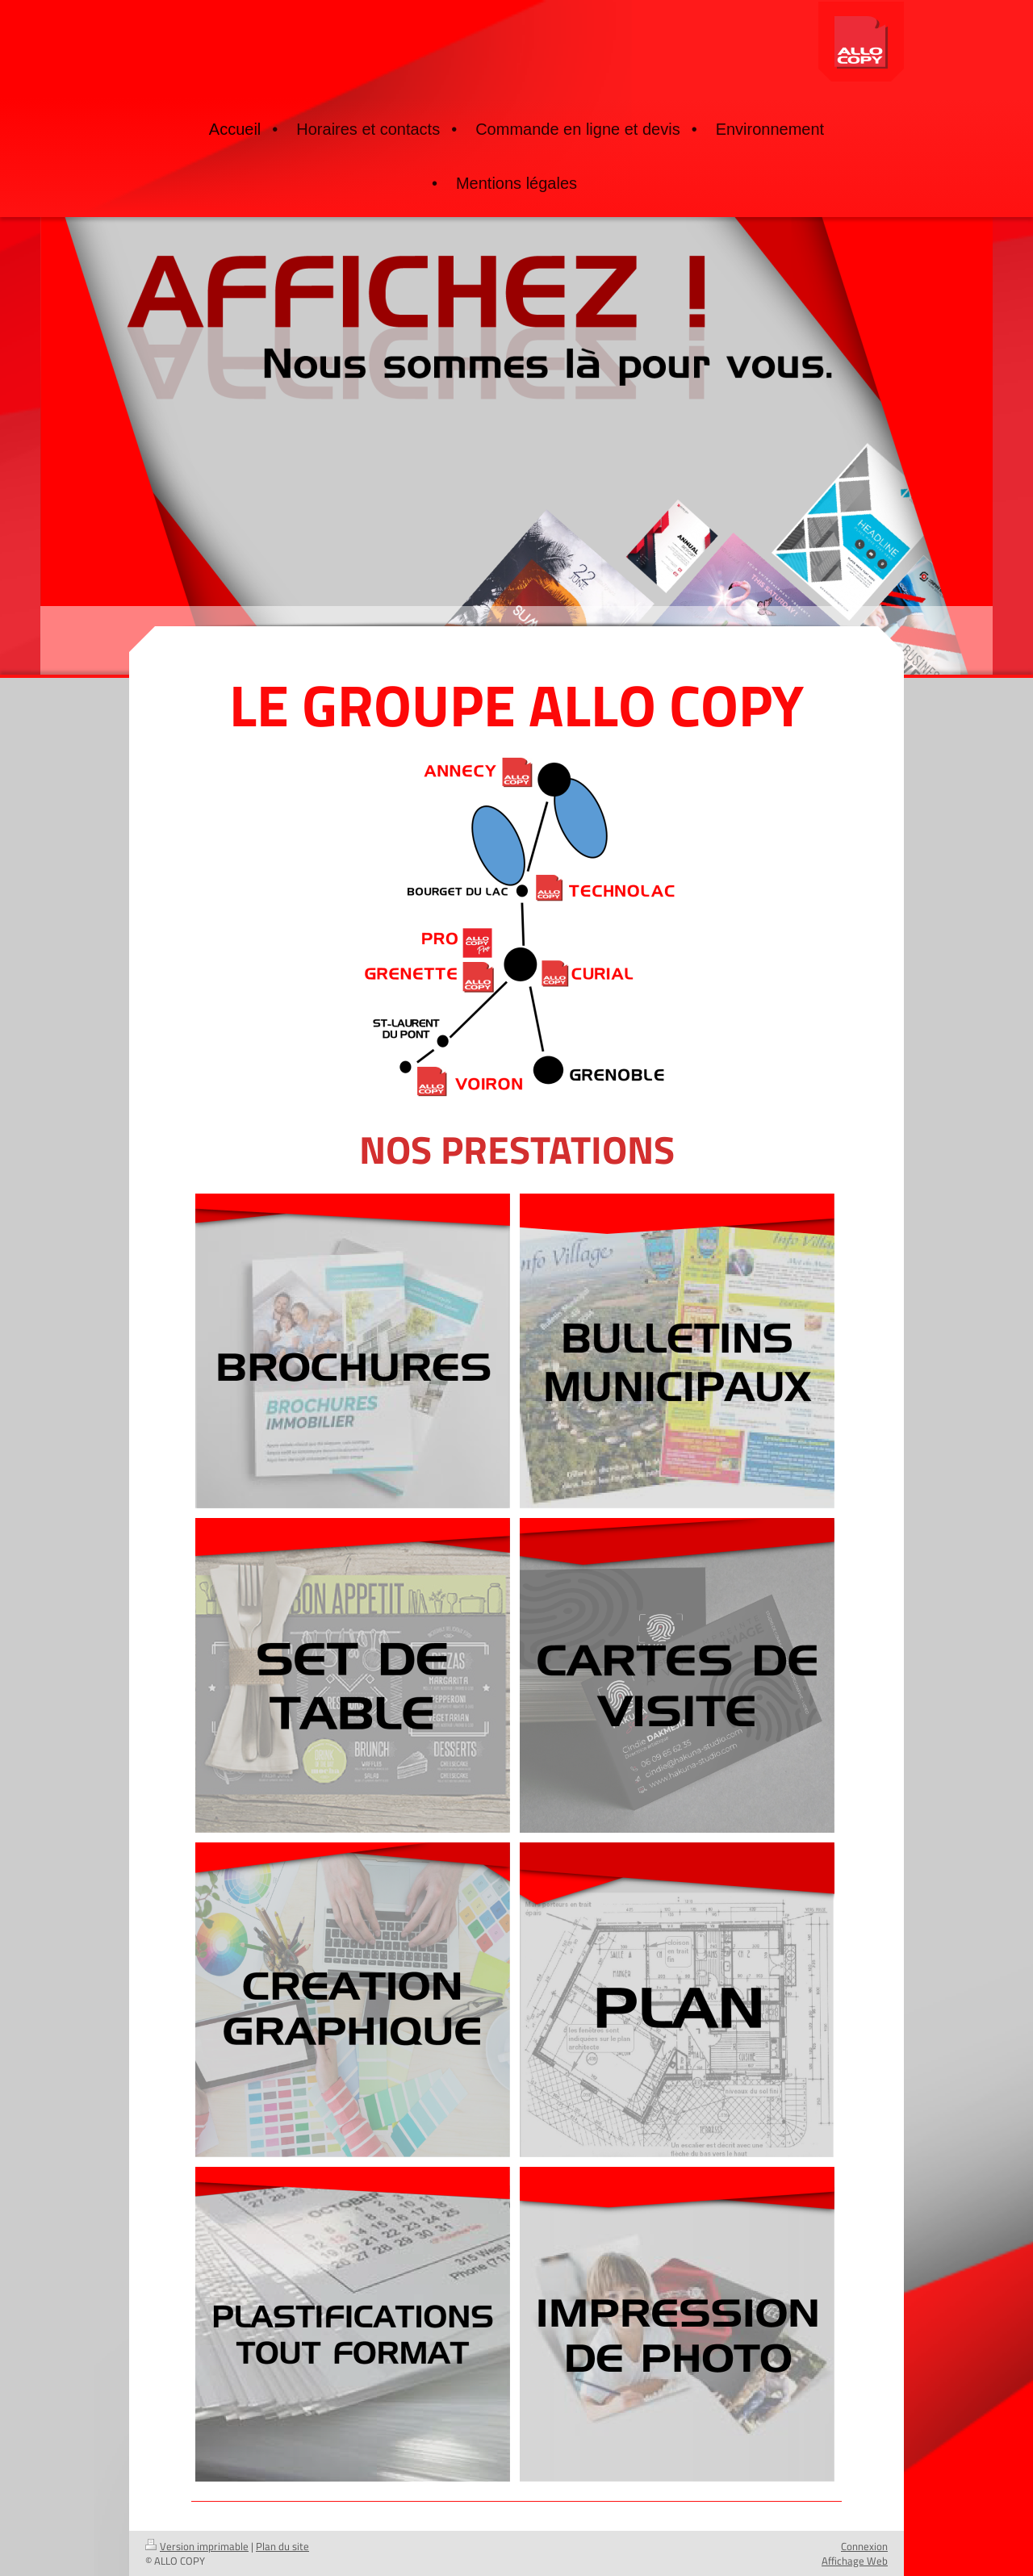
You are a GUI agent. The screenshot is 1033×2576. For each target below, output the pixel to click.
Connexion (864, 2546)
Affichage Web (855, 2561)
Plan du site (282, 2546)
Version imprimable (197, 2546)
